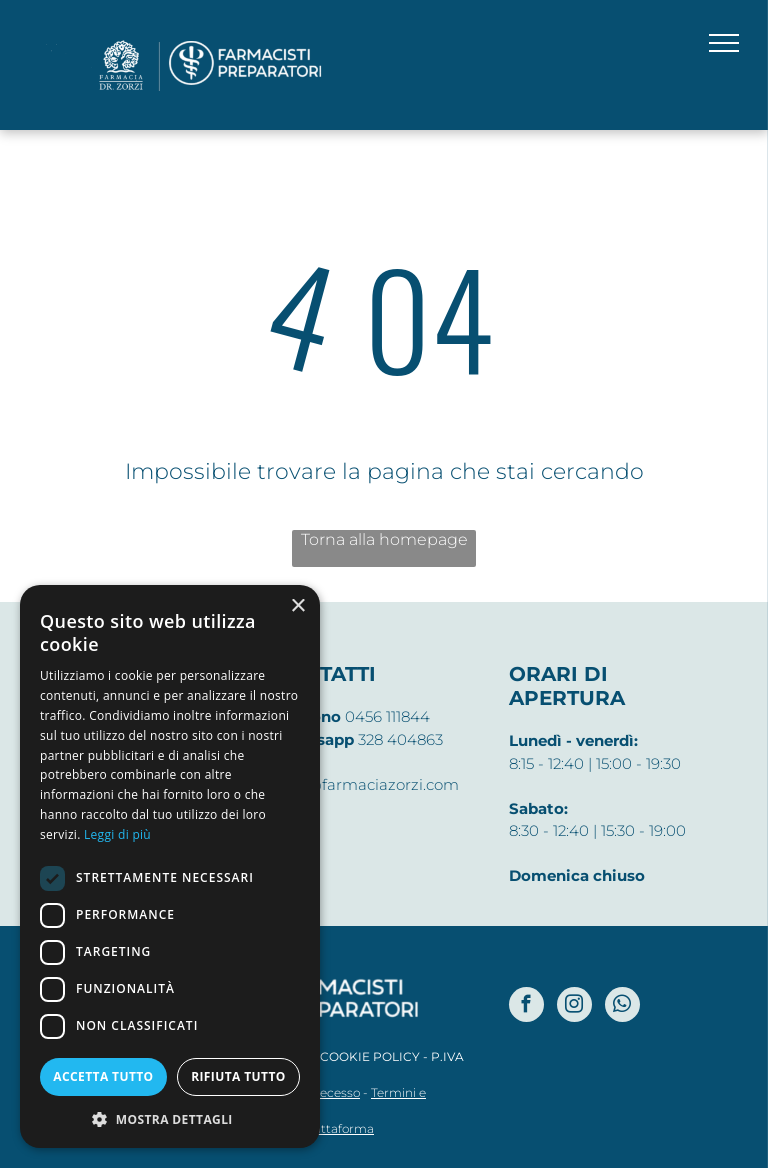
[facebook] (526, 1007)
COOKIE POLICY (370, 1056)
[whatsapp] (622, 1007)
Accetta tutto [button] (103, 1076)
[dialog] (170, 866)
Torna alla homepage (384, 539)
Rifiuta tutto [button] (238, 1076)
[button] (170, 1118)
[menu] (724, 43)
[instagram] (574, 1007)
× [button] (297, 606)
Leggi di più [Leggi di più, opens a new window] (117, 834)
